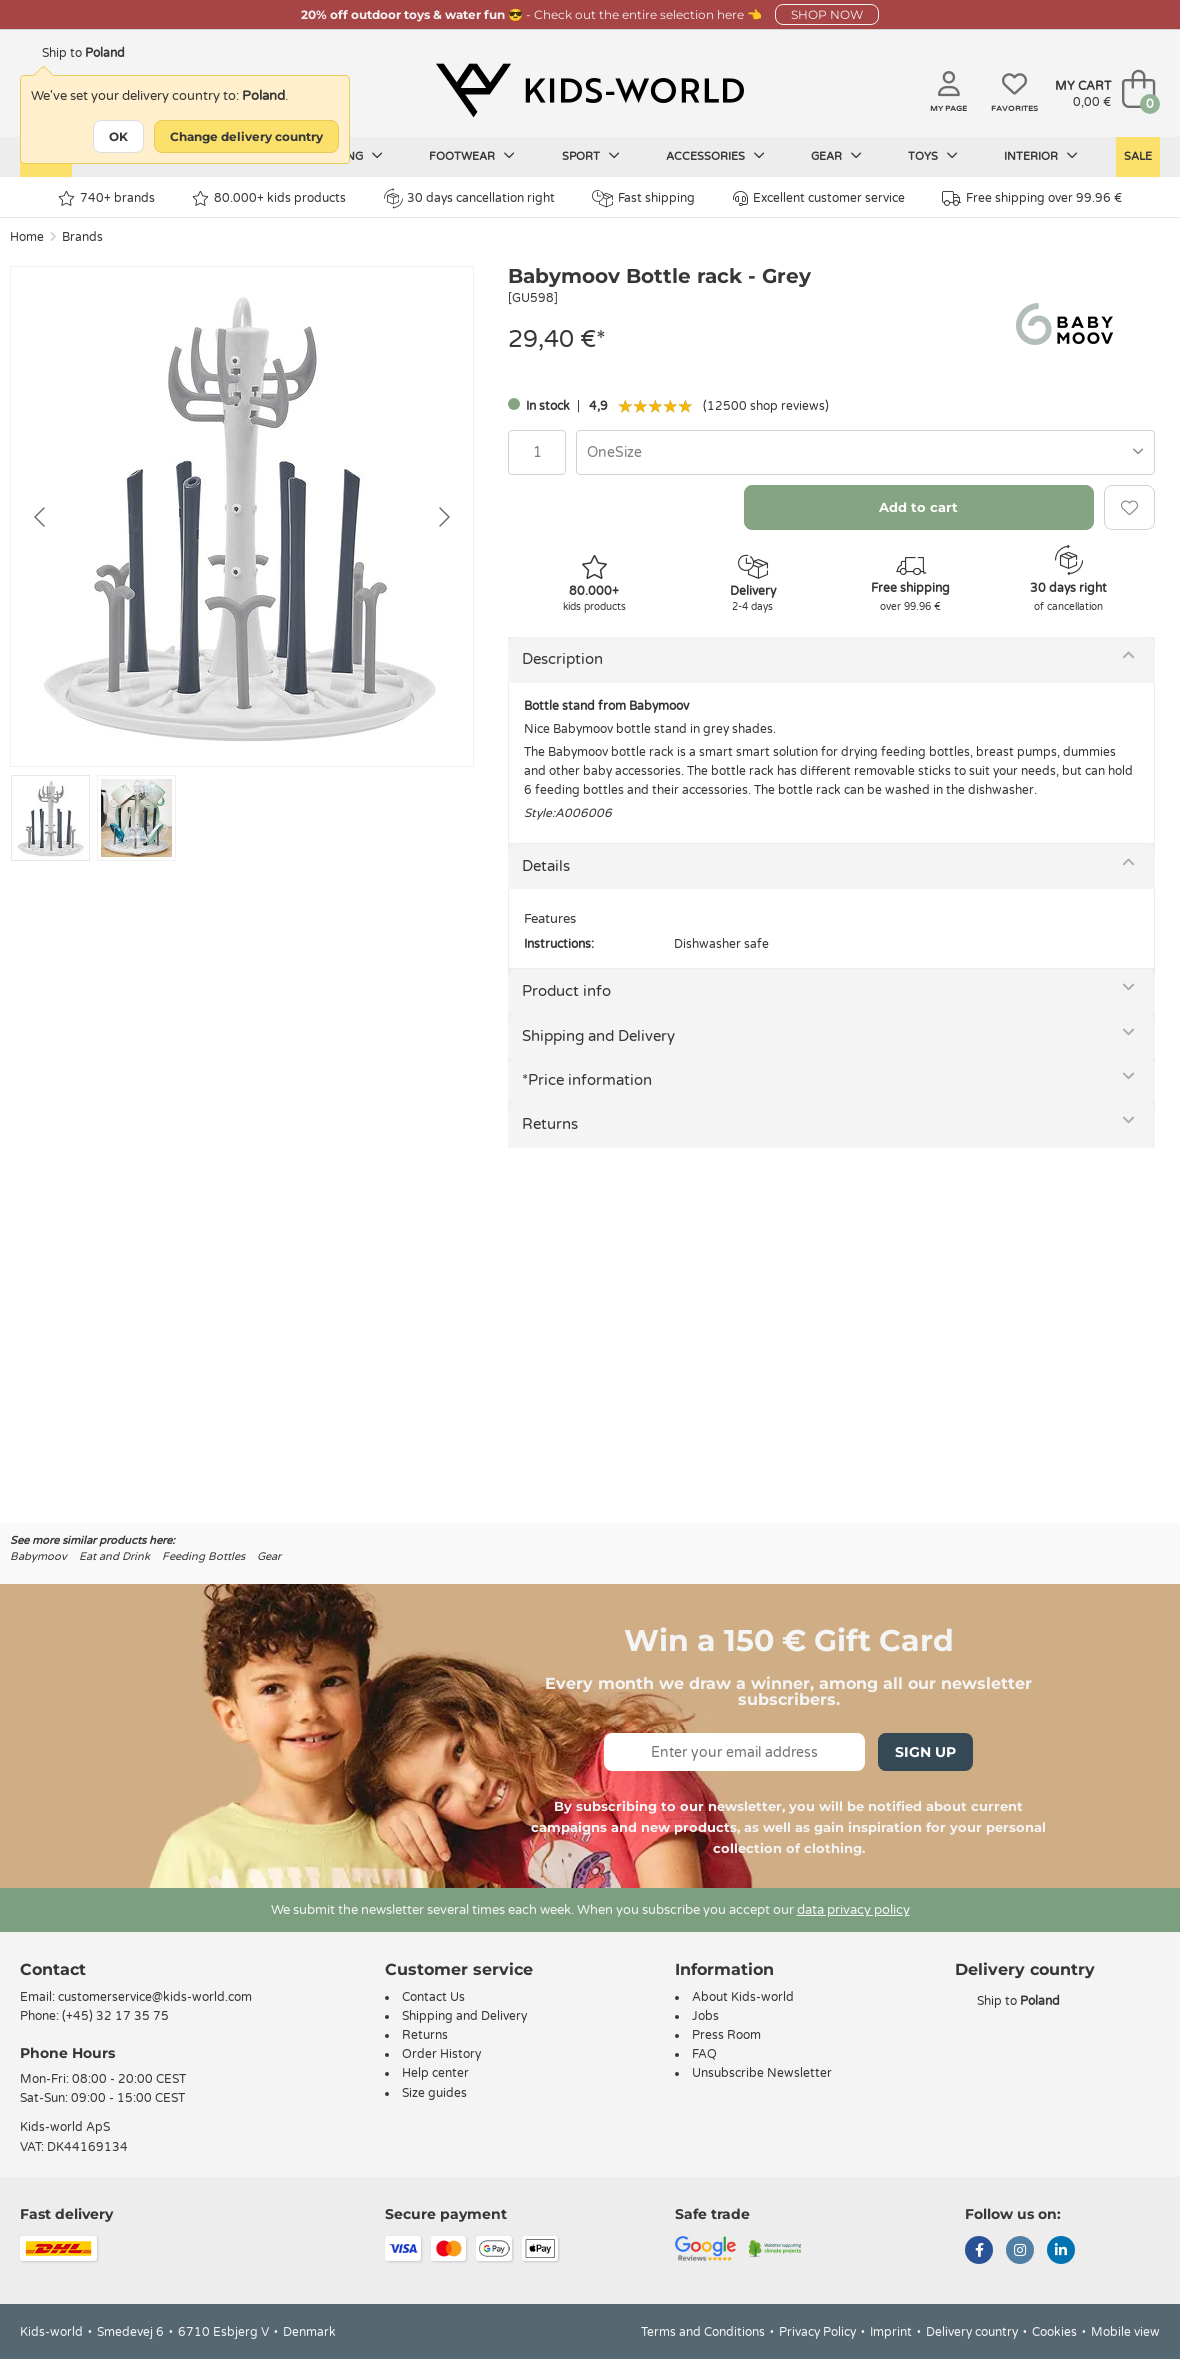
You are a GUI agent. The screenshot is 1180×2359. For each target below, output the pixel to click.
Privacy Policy (817, 2332)
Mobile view (1125, 2332)
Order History (441, 2054)
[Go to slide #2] (136, 818)
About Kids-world (743, 1997)
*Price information (587, 1080)
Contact (53, 1969)
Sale (1138, 156)
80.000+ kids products (269, 198)
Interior (1041, 156)
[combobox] (865, 452)
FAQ (704, 2054)
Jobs (705, 2016)
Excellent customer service (819, 198)
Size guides (434, 2093)
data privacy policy (853, 1910)
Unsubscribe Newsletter (762, 2073)
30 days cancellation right (469, 198)
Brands (82, 237)
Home (27, 237)
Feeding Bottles (203, 1556)
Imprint (891, 2332)
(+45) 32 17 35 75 (115, 2016)
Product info (566, 991)
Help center (435, 2073)
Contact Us (433, 1997)
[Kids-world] (590, 91)
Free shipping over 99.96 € (1032, 198)
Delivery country (972, 2332)
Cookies (1054, 2332)
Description (562, 659)
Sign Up (925, 1752)
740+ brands (106, 198)
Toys (933, 156)
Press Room (726, 2035)
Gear (836, 156)
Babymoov (38, 1556)
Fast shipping (643, 198)
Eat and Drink (114, 1556)
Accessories (715, 156)
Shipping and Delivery (598, 1036)
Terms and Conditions (703, 2332)
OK (118, 136)
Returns (550, 1124)
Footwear (472, 156)
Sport (591, 156)
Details (546, 866)
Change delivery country (246, 136)
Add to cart (918, 507)
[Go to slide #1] (50, 818)
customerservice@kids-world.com (155, 1997)
